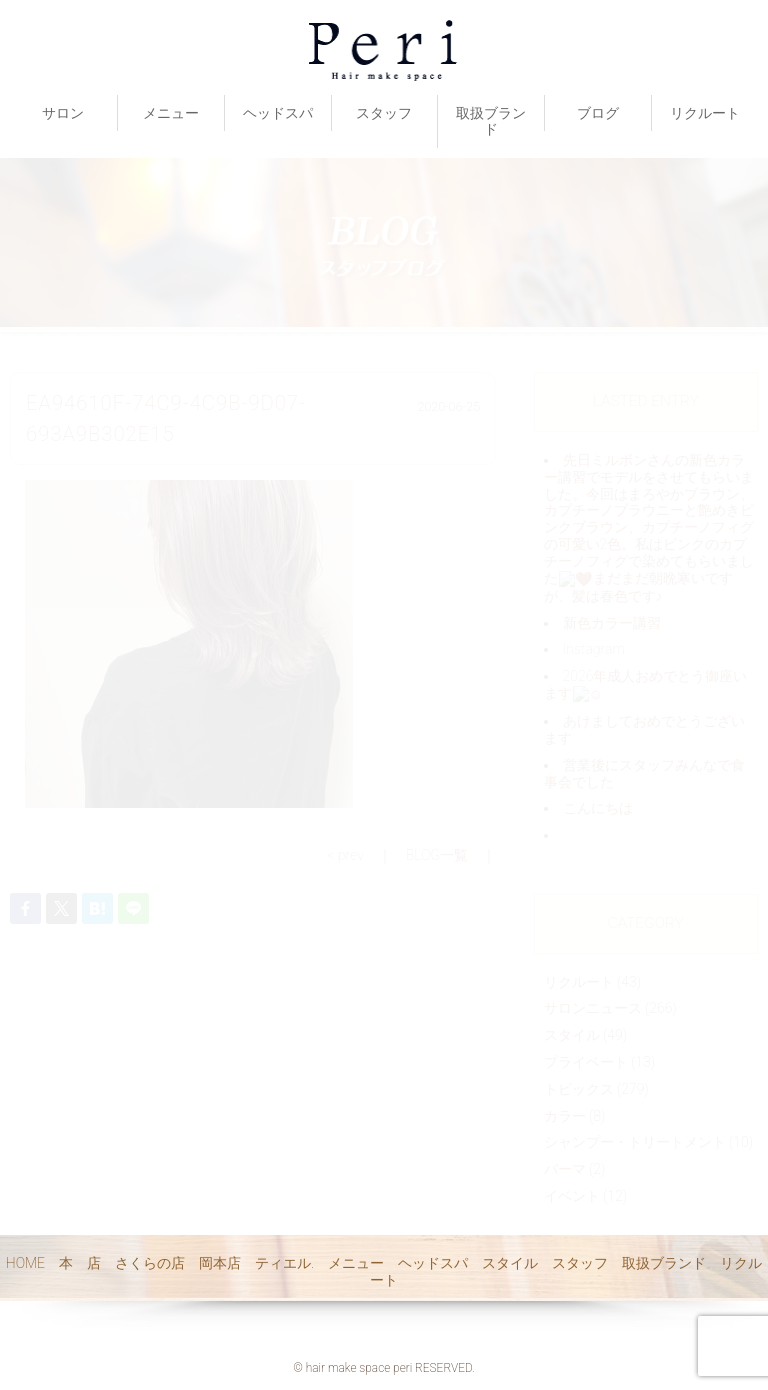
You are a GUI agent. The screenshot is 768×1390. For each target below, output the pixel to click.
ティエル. (284, 1263)
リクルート (705, 113)
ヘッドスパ (278, 113)
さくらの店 (150, 1263)
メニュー (171, 113)
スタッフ (384, 113)
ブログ (598, 113)
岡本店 (220, 1263)
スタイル (510, 1263)
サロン (63, 113)
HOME (25, 1263)
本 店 (80, 1263)
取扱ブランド (491, 121)
